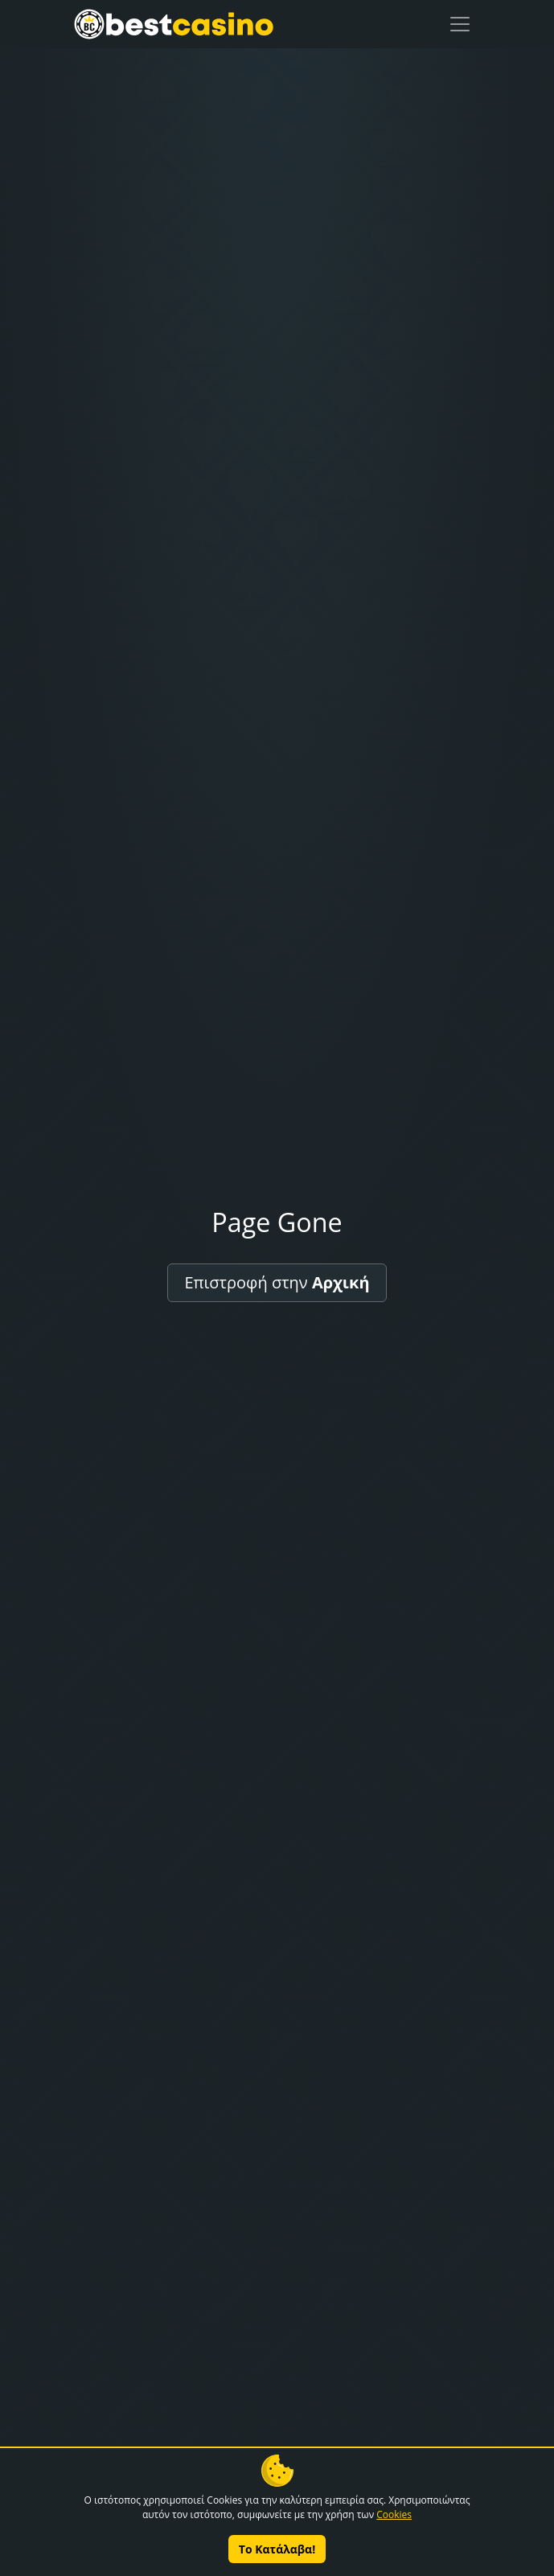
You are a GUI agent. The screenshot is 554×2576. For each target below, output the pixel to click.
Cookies (394, 2514)
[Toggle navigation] (460, 24)
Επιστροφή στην (276, 1282)
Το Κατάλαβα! (277, 2549)
